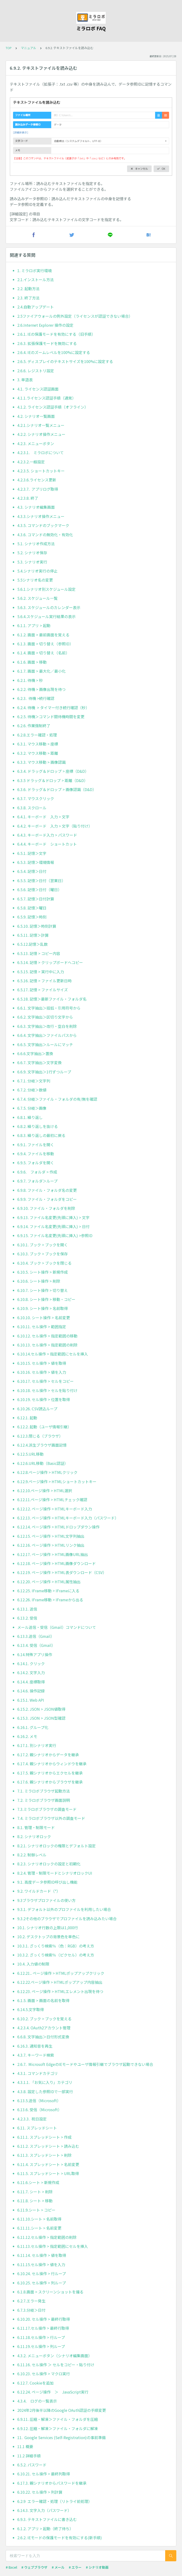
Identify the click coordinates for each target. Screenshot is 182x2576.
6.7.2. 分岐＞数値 (31, 1090)
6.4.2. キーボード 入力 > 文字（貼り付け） (54, 826)
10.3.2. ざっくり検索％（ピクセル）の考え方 (55, 1955)
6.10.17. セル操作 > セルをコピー (45, 1381)
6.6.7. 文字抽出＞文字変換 (39, 1062)
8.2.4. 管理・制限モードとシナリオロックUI (54, 1873)
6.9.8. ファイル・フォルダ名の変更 (47, 1190)
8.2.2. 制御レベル (31, 1855)
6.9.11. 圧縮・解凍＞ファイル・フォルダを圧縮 (57, 2419)
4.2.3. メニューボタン (35, 443)
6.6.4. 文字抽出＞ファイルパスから (47, 1035)
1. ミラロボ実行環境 (34, 270)
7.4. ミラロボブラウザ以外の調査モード (51, 1818)
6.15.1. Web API (30, 1700)
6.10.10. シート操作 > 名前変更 (43, 1317)
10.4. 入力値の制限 (33, 1964)
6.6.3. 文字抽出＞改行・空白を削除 (47, 1026)
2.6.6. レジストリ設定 (35, 370)
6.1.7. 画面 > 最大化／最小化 (41, 671)
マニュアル (28, 48)
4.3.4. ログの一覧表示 (37, 2401)
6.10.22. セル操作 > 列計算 (39, 2492)
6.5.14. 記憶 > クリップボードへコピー (50, 962)
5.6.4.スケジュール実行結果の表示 (46, 616)
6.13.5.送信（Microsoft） (39, 2100)
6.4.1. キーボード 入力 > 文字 (43, 817)
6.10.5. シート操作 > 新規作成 (42, 1272)
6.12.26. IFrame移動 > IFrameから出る (50, 1599)
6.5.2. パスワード (31, 2465)
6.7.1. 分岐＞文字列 (33, 1081)
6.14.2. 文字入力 (31, 1672)
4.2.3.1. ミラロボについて (40, 452)
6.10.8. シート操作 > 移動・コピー (46, 1299)
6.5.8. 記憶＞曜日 (31, 908)
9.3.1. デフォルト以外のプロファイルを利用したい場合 (64, 1909)
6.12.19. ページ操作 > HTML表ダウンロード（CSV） (61, 1572)
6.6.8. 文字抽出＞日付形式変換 (43, 2037)
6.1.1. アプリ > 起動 (33, 625)
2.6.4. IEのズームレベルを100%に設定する (53, 352)
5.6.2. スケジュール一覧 (37, 598)
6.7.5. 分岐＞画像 (31, 1108)
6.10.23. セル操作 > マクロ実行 (43, 2373)
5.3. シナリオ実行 (32, 562)
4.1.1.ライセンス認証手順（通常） (46, 398)
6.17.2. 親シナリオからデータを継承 (48, 1754)
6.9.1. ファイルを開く (35, 1144)
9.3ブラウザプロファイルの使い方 (46, 1900)
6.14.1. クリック (31, 1663)
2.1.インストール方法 (35, 279)
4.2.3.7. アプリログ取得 (37, 489)
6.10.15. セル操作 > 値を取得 (41, 1363)
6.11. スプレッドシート (37, 2128)
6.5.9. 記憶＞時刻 (31, 917)
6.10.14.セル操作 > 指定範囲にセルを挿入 (52, 1354)
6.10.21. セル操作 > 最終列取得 (43, 2474)
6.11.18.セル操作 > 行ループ (41, 2337)
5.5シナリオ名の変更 (35, 580)
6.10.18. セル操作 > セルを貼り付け (47, 1390)
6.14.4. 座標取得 (31, 1682)
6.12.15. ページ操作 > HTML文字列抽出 (50, 1536)
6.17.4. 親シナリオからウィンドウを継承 (51, 1763)
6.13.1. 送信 (27, 1609)
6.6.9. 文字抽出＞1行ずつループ (44, 1072)
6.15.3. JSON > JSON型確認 (41, 1718)
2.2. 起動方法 (28, 288)
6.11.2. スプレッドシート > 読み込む (48, 2146)
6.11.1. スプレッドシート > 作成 (44, 2137)
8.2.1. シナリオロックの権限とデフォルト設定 (56, 1846)
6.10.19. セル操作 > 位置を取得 (43, 1399)
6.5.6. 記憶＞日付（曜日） (39, 889)
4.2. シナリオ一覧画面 (36, 416)
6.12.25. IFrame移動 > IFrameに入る (48, 1590)
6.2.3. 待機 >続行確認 (35, 698)
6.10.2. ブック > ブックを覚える (44, 2019)
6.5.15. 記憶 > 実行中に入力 (40, 971)
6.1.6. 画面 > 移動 (32, 662)
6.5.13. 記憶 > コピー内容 (38, 953)
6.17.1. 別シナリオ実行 (36, 1745)
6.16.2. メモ (27, 1736)
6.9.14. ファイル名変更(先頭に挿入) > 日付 (53, 1226)
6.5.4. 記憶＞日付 (31, 871)
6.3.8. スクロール (31, 808)
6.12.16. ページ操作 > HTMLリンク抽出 (50, 1545)
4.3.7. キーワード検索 (35, 2055)
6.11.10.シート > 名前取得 (39, 2219)
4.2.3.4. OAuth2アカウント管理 (43, 2028)
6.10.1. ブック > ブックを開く (42, 1245)
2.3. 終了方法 (28, 298)
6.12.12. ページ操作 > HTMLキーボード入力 (54, 1509)
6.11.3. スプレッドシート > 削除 (44, 2155)
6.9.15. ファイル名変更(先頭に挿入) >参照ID (54, 1235)
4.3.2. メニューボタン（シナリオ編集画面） (54, 2355)
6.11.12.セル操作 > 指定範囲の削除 (47, 2237)
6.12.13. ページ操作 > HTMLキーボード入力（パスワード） (67, 1518)
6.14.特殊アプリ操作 (34, 1654)
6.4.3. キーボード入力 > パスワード (47, 835)
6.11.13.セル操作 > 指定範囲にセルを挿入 (52, 2246)
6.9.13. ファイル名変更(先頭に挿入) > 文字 (53, 1217)
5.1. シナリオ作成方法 (36, 543)
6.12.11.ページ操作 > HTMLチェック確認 (52, 1499)
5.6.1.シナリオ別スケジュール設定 (46, 589)
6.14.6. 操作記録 (31, 1691)
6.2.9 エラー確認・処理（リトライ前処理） (54, 2501)
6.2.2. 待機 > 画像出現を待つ (41, 689)
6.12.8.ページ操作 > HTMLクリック (47, 1472)
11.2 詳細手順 (29, 2456)
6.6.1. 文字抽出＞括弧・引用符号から (49, 1008)
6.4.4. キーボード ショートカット (47, 844)
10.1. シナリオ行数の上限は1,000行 (47, 1927)
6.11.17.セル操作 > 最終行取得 (43, 2328)
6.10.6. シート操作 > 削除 (38, 1281)
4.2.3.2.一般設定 (31, 462)
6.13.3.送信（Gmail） (35, 1636)
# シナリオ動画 (97, 2567)
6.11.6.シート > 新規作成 (38, 2182)
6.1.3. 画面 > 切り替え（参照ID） (45, 644)
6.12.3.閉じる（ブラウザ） (40, 1436)
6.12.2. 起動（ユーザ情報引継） (44, 1427)
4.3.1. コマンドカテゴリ (37, 2073)
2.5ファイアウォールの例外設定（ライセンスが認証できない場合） (74, 316)
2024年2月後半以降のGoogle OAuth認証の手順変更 (61, 2410)
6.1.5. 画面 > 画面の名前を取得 (43, 2000)
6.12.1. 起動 (27, 1418)
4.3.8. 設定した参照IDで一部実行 (45, 2091)
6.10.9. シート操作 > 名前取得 (42, 1308)
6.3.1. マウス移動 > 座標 (37, 744)
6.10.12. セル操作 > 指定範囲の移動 (47, 1336)
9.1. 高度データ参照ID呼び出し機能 (47, 1882)
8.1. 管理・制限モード (36, 1827)
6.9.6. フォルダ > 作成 (37, 1172)
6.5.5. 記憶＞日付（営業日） (41, 880)
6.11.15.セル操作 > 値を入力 (41, 2264)
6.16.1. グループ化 (32, 1727)
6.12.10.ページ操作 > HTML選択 (44, 1490)
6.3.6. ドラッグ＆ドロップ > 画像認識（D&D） (56, 789)
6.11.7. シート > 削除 (35, 2191)
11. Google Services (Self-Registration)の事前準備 (61, 2437)
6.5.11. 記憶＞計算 (33, 935)
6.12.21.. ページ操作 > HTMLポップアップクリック (60, 1973)
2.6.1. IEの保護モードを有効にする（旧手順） (56, 334)
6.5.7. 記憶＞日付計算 (35, 899)
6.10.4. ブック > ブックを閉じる (44, 1263)
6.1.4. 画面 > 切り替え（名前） (43, 653)
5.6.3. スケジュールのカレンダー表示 (48, 607)
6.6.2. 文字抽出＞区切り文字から (45, 1017)
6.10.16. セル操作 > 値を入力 (41, 1372)
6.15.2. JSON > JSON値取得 (41, 1709)
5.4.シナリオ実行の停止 (37, 571)
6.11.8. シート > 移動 (35, 2200)
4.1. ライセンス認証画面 (38, 389)
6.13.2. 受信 (27, 1618)
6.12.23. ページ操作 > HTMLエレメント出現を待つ (60, 1991)
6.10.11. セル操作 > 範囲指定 (41, 1326)
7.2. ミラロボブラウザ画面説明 (43, 1800)
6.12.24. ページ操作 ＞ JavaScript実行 (52, 2392)
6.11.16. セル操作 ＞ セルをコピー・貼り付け (55, 2364)
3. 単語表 (25, 379)
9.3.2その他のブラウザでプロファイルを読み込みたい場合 (67, 1918)
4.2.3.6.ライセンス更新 (36, 480)
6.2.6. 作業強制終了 (33, 725)
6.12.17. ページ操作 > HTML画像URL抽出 (52, 1554)
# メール (58, 2567)
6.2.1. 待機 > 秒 (30, 680)
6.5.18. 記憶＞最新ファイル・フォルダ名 (51, 999)
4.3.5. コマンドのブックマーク (43, 525)
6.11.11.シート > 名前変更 (39, 2228)
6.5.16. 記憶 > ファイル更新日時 (44, 980)
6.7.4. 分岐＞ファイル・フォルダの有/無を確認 (57, 1099)
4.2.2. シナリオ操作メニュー (41, 434)
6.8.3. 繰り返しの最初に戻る (41, 1135)
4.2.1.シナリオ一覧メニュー (40, 425)
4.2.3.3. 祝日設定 (32, 2119)
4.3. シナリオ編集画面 (36, 507)
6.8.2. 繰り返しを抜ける (37, 1126)
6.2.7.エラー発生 (31, 2301)
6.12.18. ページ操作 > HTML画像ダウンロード (56, 1563)
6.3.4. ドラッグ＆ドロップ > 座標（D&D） (53, 771)
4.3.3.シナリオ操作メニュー (40, 516)
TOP (9, 48)
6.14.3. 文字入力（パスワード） (44, 2510)
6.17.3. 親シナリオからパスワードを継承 (51, 2483)
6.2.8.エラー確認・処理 (37, 735)
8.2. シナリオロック (34, 1836)
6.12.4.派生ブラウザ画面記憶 (42, 1445)
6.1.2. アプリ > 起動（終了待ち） (45, 2528)
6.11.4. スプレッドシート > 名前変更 (48, 2164)
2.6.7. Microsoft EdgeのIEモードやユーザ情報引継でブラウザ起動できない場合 (85, 2064)
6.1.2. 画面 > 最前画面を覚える (43, 635)
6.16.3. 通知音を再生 (34, 2046)
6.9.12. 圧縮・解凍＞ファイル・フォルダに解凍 (57, 2428)
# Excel (11, 2567)
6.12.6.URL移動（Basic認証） (42, 1463)
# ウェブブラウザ (34, 2567)
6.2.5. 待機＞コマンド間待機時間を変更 (50, 716)
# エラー (75, 2567)
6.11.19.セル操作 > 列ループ (41, 2346)
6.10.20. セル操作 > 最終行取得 (43, 2319)
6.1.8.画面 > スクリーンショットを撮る (50, 2292)
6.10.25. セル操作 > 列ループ (41, 2283)
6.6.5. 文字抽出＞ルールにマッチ (45, 1044)
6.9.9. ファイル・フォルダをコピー (47, 1199)
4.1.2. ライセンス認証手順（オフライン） (52, 407)
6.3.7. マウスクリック (35, 798)
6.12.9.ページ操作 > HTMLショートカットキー (56, 1481)
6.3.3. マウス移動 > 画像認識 (41, 762)
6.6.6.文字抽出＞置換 (35, 1053)
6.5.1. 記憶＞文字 (31, 853)
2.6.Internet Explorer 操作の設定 (45, 325)
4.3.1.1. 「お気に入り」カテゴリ (44, 2082)
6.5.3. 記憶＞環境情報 (35, 862)
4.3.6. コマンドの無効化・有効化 (45, 534)
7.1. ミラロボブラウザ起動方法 (43, 1791)
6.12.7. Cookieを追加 (35, 2383)
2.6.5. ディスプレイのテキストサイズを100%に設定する (65, 361)
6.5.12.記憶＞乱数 (32, 944)
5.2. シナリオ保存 (32, 552)
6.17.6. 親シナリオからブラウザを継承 (50, 1782)
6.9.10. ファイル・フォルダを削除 (46, 1208)
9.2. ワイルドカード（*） (38, 1891)
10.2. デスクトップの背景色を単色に (48, 1936)
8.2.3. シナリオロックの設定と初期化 (49, 1864)
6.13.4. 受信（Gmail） (36, 1645)
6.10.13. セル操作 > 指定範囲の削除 (47, 1345)
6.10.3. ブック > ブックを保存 (42, 1254)
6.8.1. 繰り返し (30, 1117)
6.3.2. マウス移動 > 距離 (37, 753)
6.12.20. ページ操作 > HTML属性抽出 (49, 1581)
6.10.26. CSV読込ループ (37, 1408)
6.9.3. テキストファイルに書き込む (47, 2519)
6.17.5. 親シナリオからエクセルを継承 (50, 1773)
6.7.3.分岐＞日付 (31, 2310)
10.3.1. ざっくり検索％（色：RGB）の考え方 (55, 1946)
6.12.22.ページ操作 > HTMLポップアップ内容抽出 (59, 1982)
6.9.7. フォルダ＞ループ (37, 1181)
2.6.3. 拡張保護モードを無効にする (47, 343)
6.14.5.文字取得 (30, 2009)
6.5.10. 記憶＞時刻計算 (36, 926)
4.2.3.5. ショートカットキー (41, 471)
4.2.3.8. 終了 (27, 498)
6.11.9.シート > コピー (36, 2210)
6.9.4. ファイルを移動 (35, 1153)
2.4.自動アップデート (35, 307)
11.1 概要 (25, 2446)
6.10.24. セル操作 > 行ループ (41, 2273)
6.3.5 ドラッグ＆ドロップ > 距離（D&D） (52, 780)
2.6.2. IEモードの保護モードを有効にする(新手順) (59, 2537)
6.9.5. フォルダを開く (35, 1162)
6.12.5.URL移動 (30, 1454)
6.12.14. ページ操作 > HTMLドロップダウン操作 (58, 1527)
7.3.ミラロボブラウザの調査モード (47, 1809)
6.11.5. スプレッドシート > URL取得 (48, 2173)
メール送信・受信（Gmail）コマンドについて (56, 1627)
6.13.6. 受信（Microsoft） (39, 2109)
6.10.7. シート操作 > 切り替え (42, 1290)
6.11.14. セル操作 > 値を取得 (41, 2255)
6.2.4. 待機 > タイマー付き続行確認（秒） (53, 707)
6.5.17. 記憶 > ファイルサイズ (42, 989)
